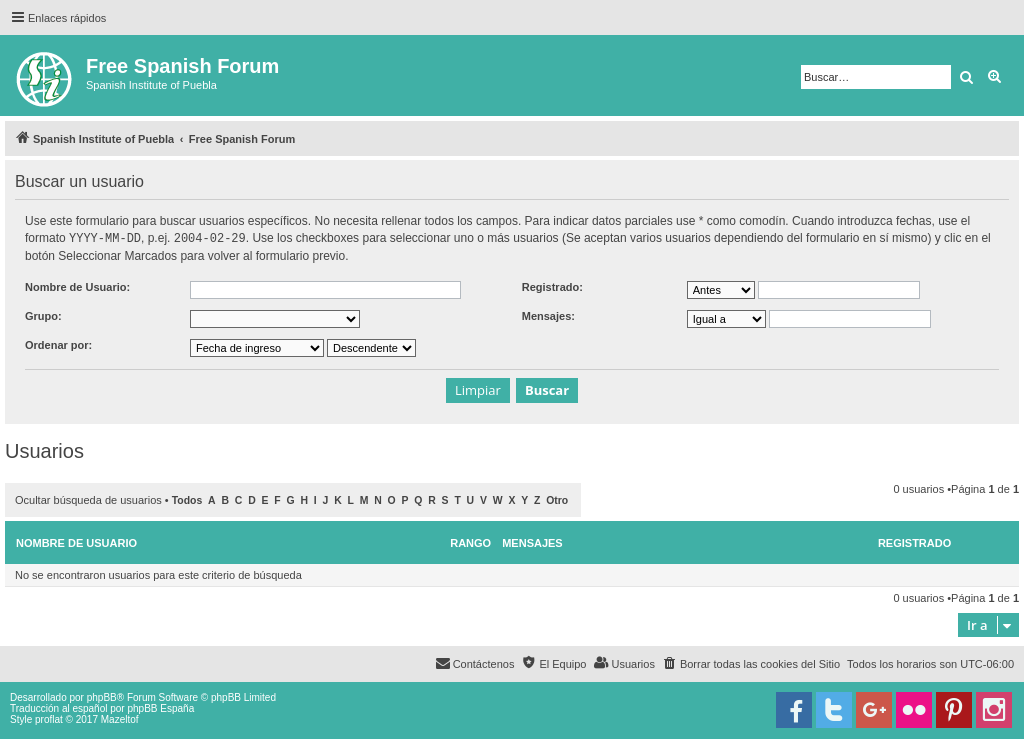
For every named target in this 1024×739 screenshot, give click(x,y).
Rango (470, 542)
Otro (557, 499)
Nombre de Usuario (76, 542)
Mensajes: (548, 315)
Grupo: (43, 315)
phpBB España (160, 707)
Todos (187, 499)
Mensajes (532, 542)
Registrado (914, 542)
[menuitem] (751, 663)
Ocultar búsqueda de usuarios (88, 499)
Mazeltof (120, 718)
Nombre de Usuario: (77, 286)
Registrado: (552, 286)
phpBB (102, 696)
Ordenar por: (58, 344)
